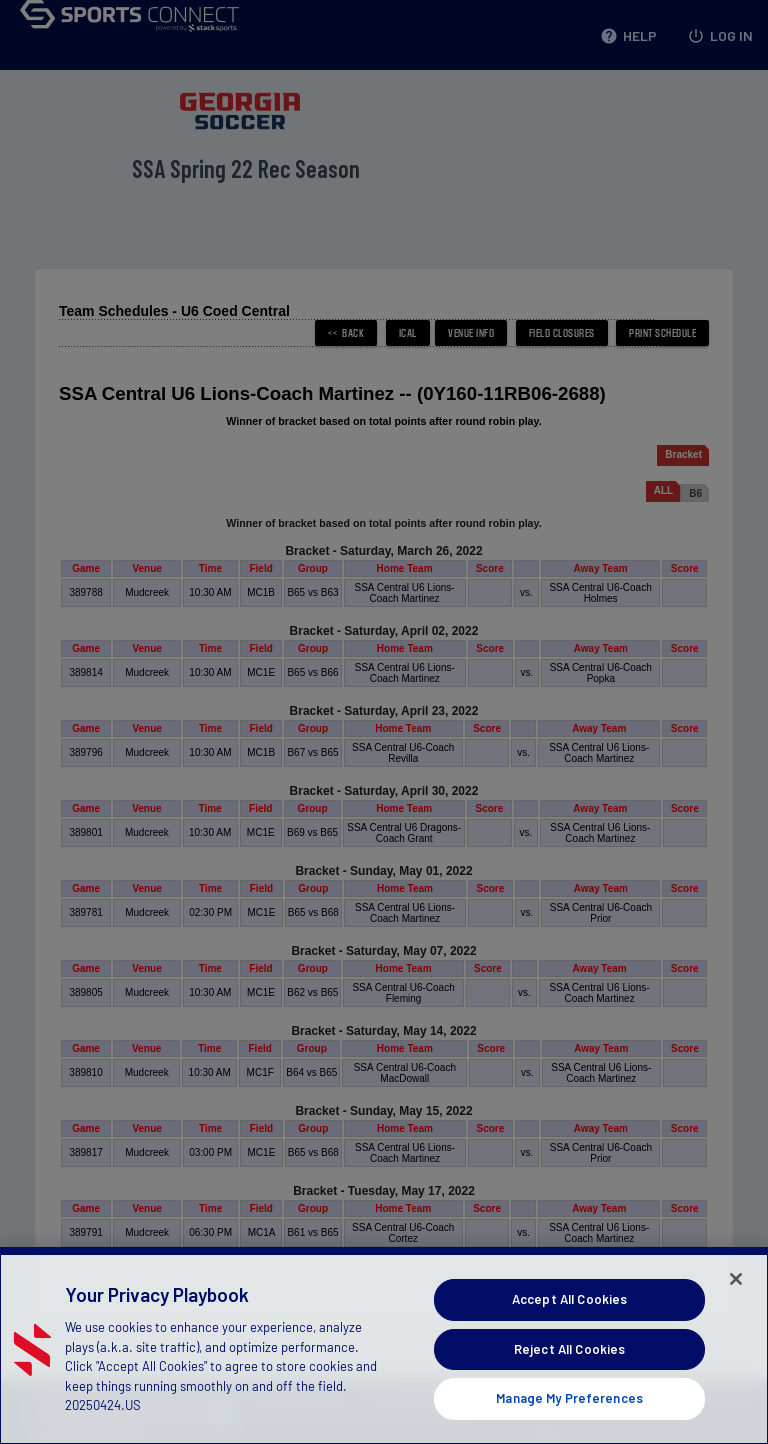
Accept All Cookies (569, 1340)
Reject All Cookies (569, 1389)
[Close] (736, 1320)
